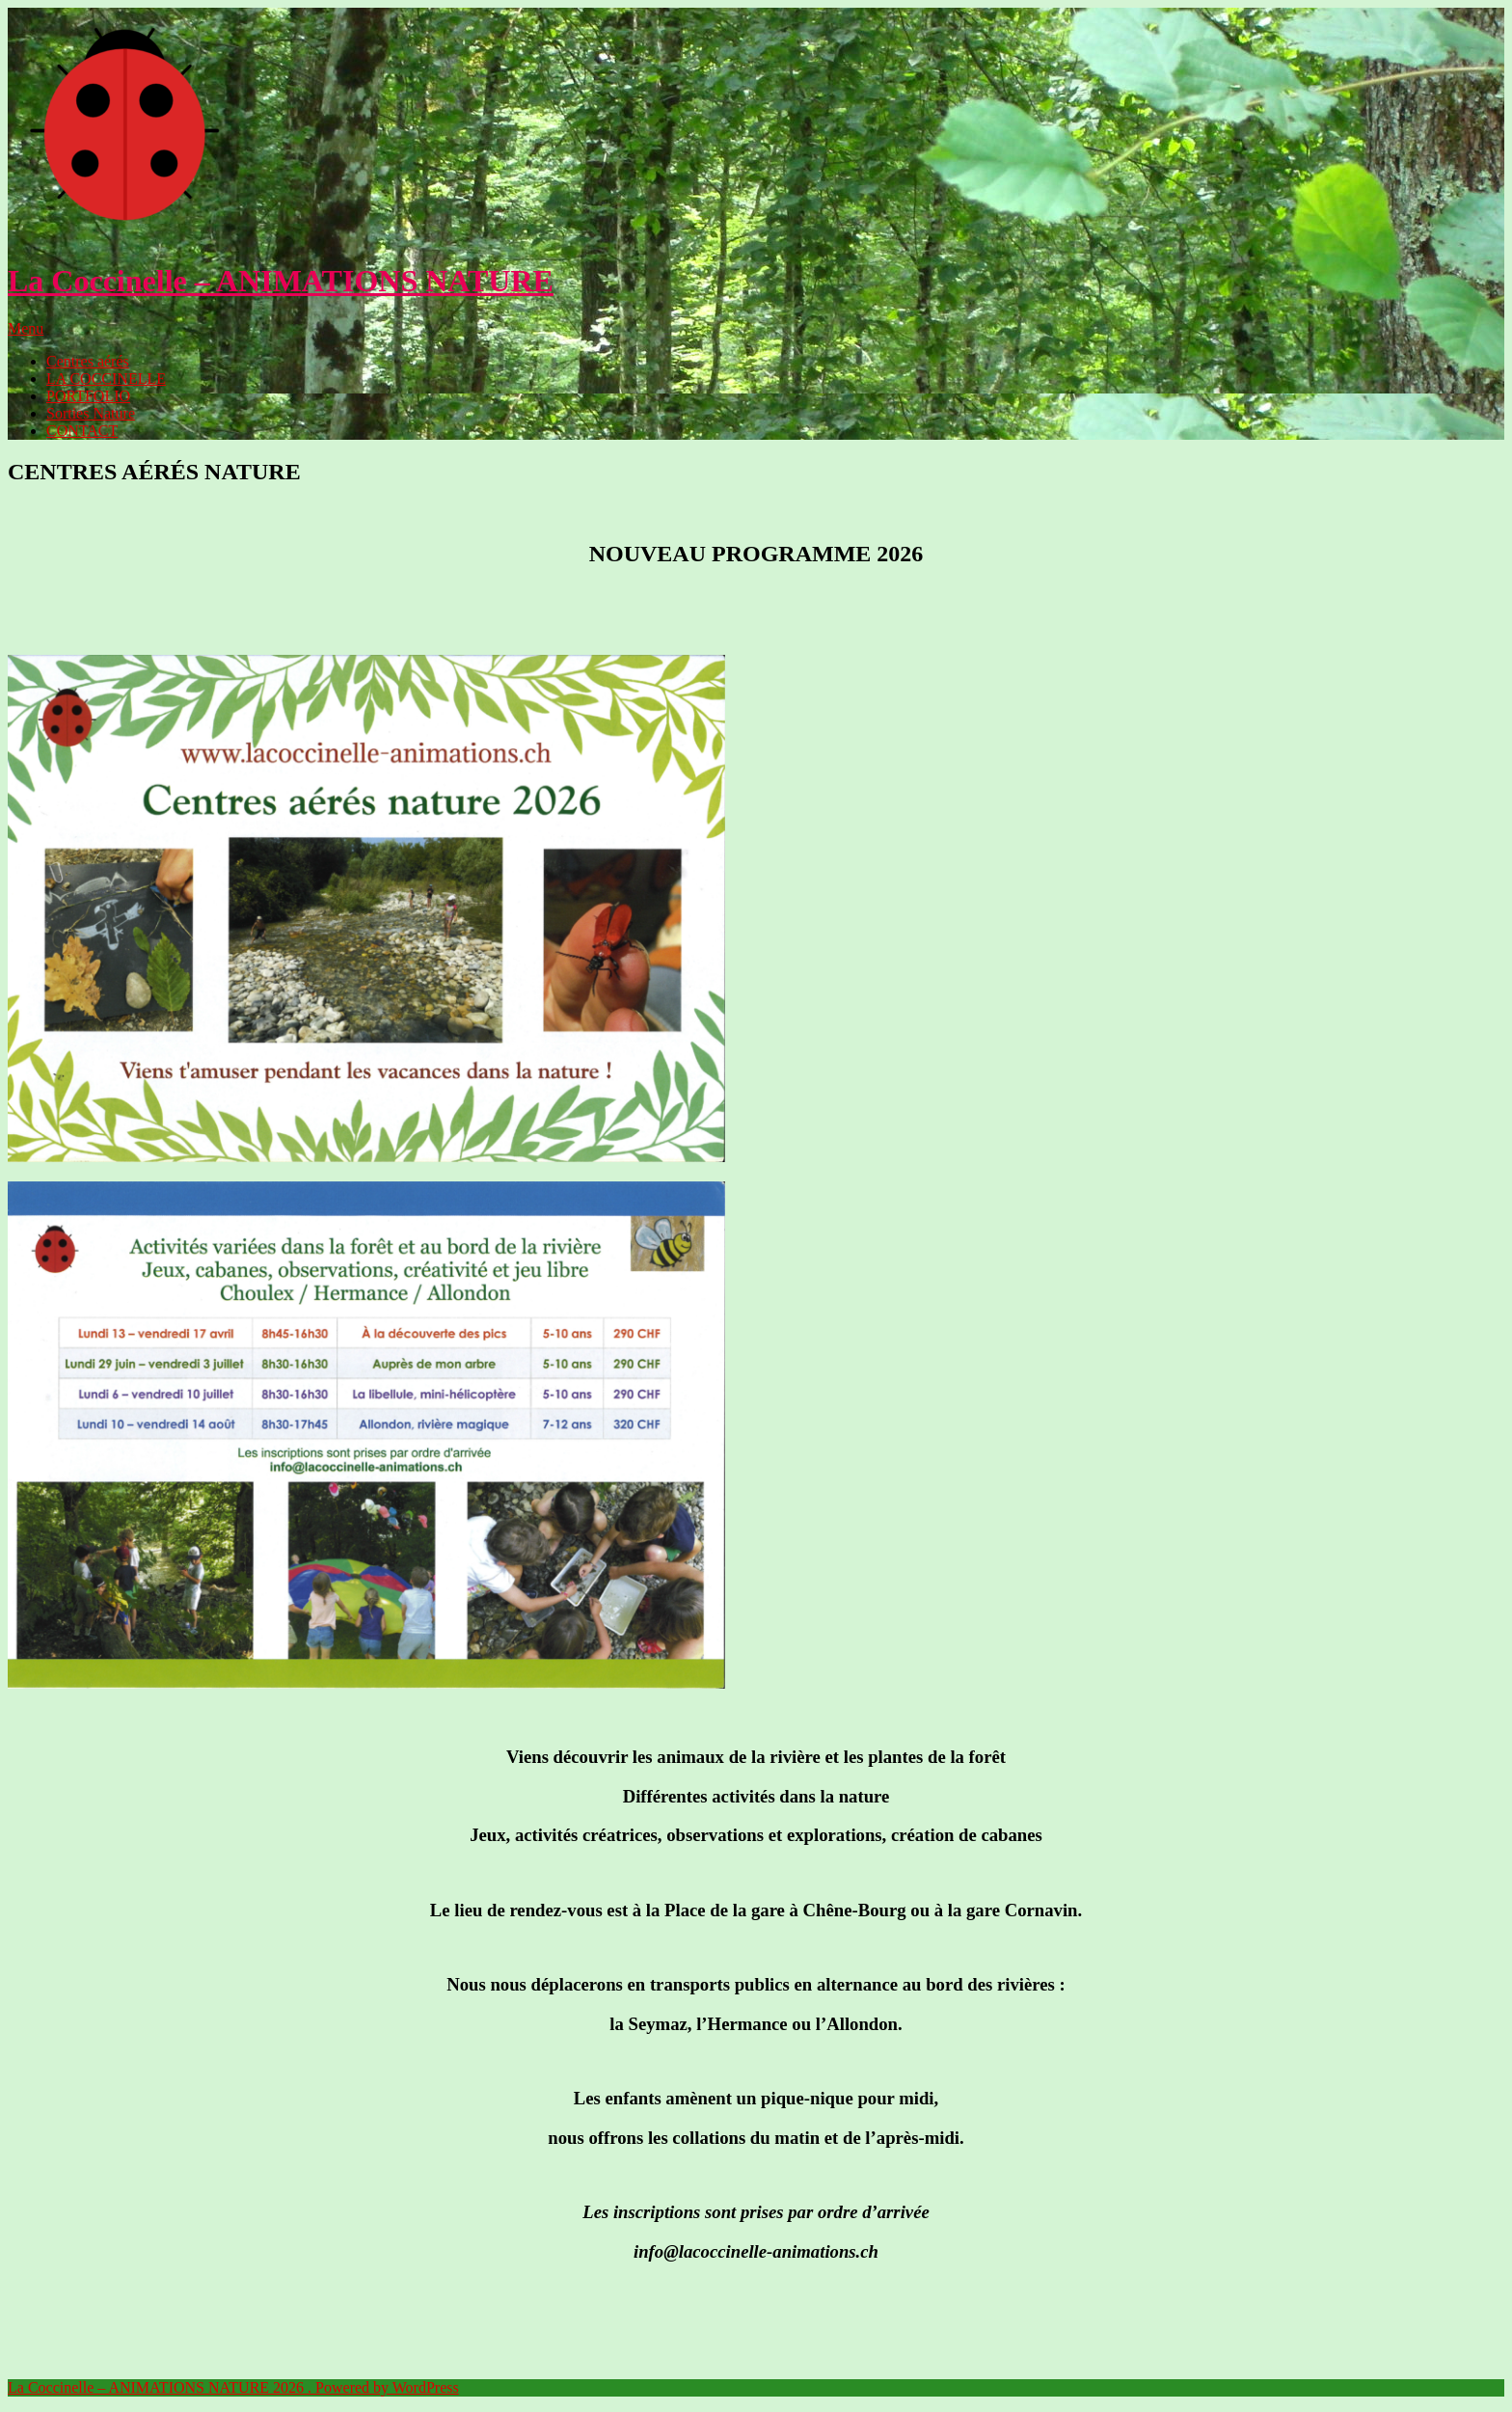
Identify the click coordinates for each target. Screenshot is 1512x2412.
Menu (25, 328)
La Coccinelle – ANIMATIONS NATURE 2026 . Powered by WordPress (233, 2387)
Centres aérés (87, 361)
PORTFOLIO (88, 396)
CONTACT (82, 430)
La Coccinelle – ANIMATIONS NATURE (281, 280)
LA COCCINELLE (106, 378)
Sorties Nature (90, 413)
